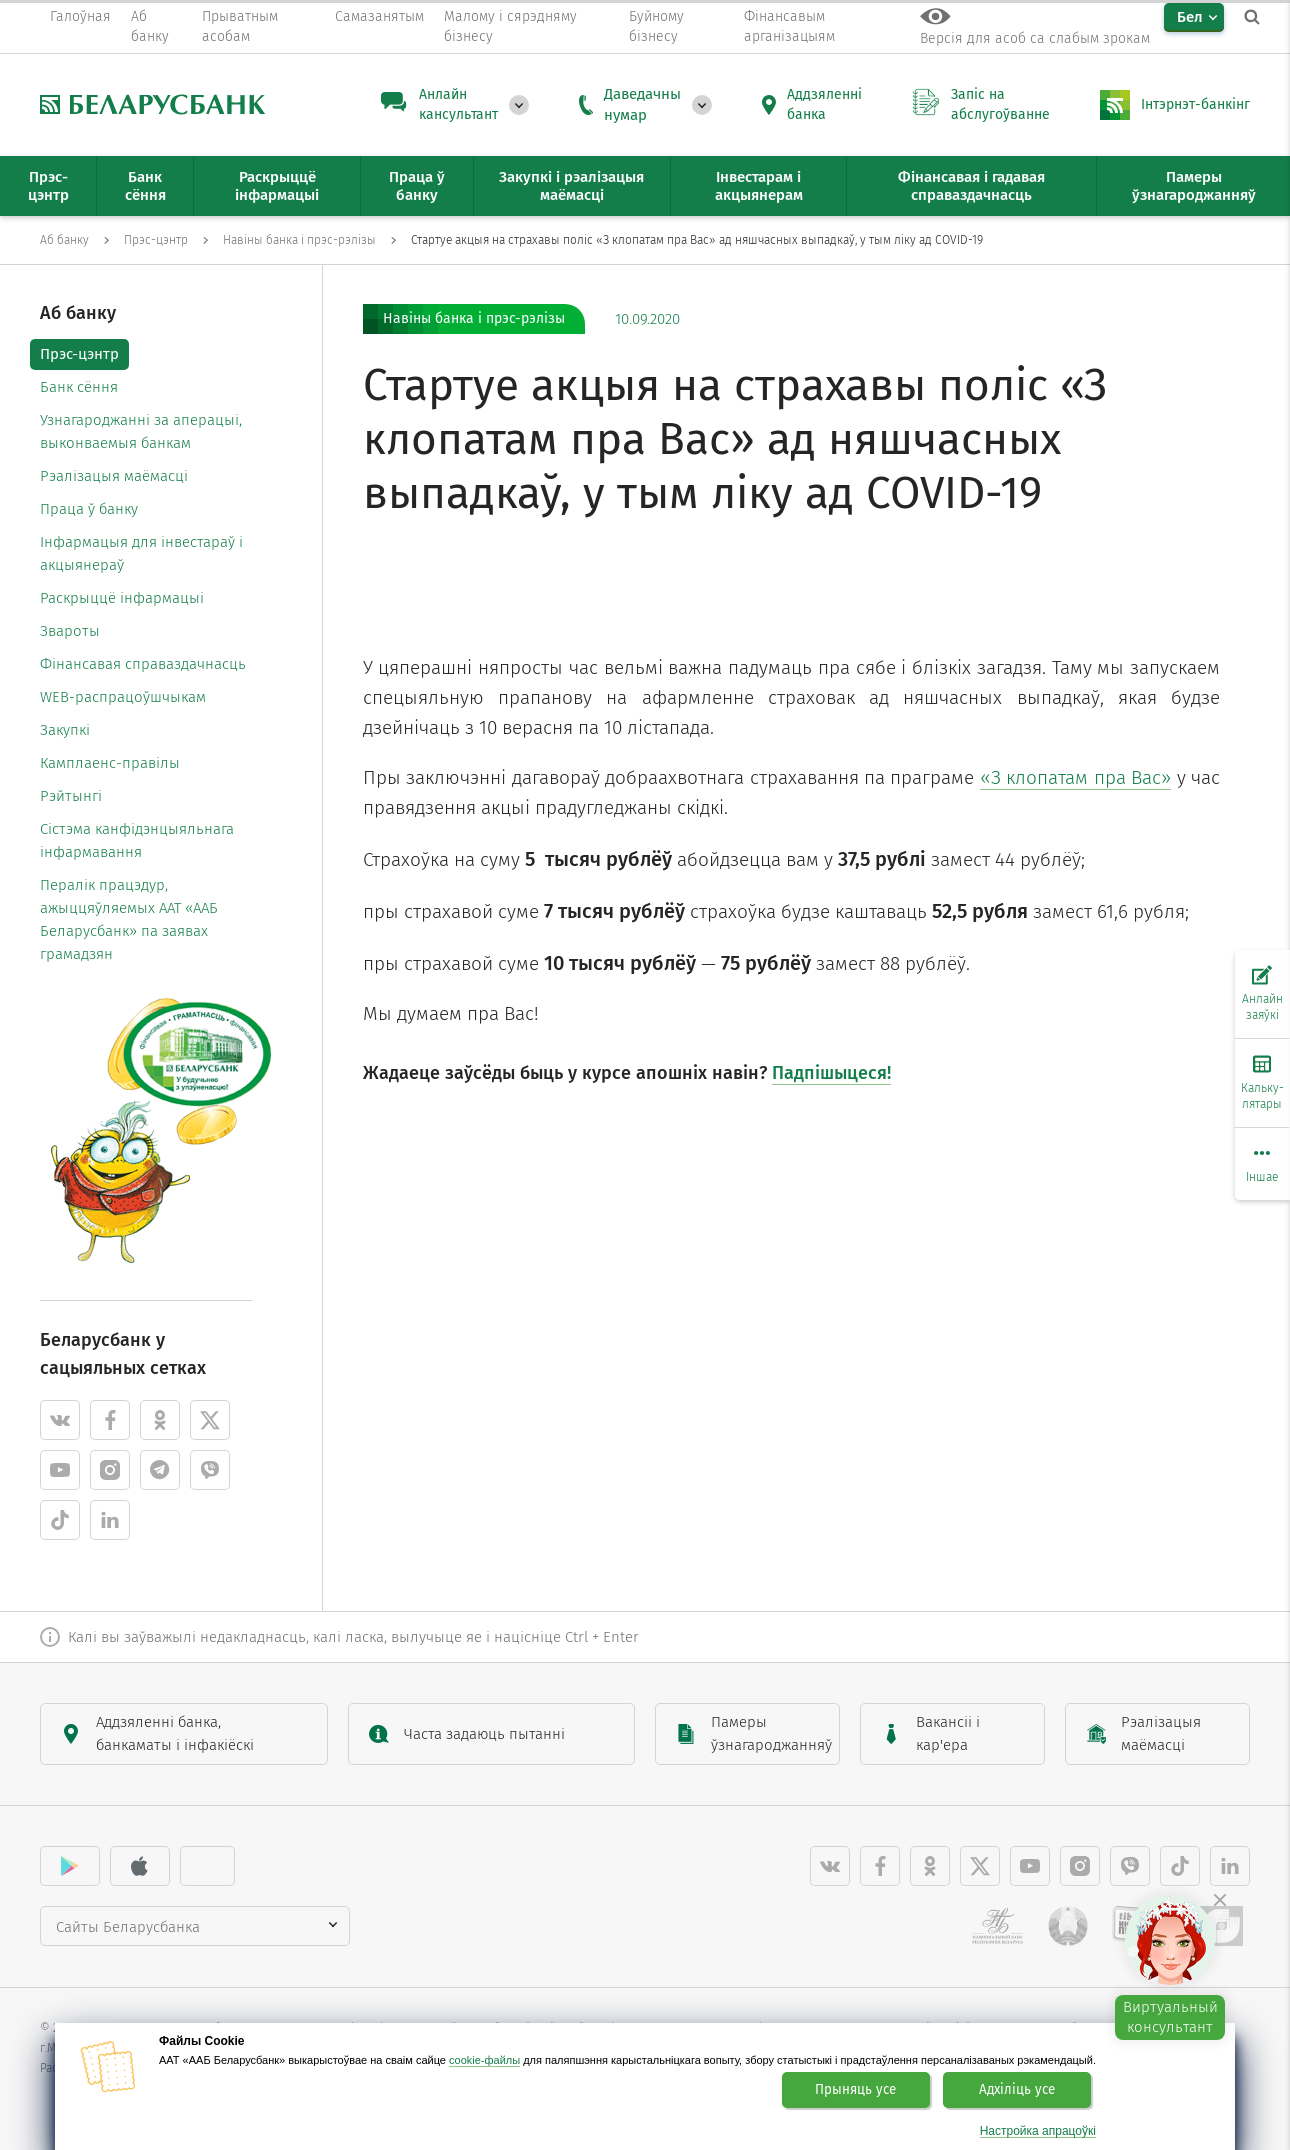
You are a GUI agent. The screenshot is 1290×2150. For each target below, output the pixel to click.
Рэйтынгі (71, 796)
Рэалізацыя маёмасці (114, 476)
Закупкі (65, 730)
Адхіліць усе (1017, 2090)
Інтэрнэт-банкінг (1195, 104)
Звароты (70, 631)
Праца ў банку (89, 509)
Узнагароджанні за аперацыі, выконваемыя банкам (141, 431)
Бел (1190, 17)
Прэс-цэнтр (79, 354)
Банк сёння (79, 387)
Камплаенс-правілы (110, 763)
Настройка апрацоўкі (1038, 2131)
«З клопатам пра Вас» (1075, 777)
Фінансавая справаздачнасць (143, 664)
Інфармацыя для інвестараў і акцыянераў (141, 553)
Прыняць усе (855, 2090)
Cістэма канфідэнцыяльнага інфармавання (137, 840)
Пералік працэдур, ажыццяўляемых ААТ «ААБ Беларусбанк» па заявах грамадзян (129, 919)
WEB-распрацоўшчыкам (123, 697)
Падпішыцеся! (831, 1073)
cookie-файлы (484, 2060)
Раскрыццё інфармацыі (122, 598)
